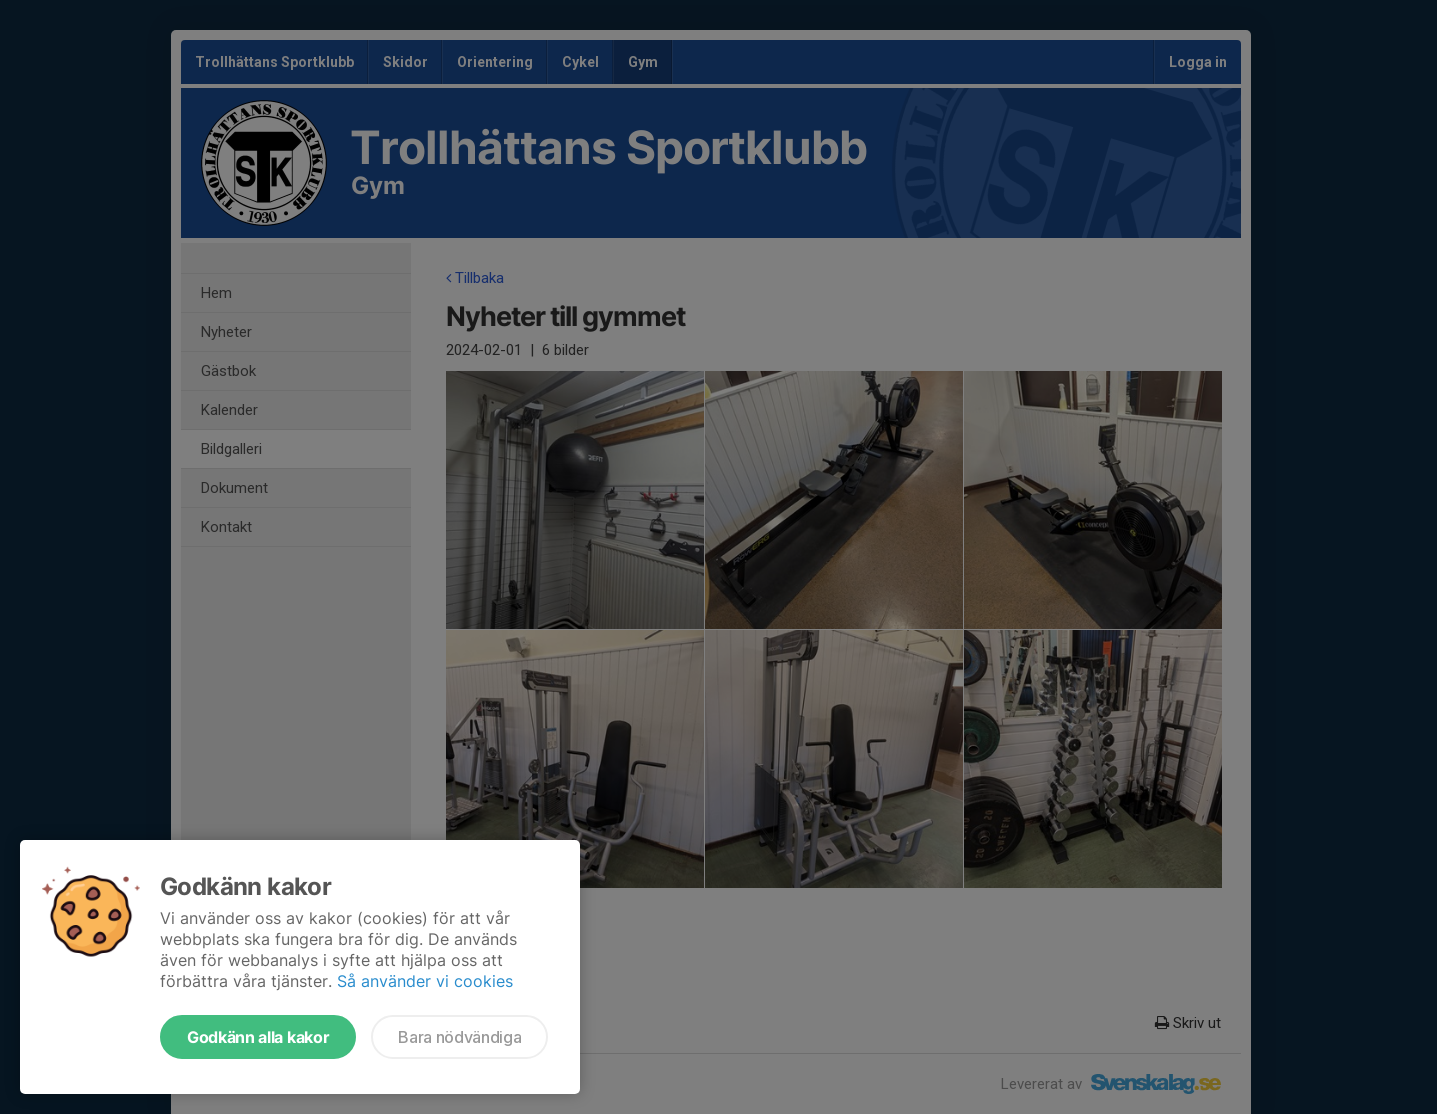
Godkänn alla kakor (258, 1037)
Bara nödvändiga (459, 1037)
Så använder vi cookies (425, 981)
